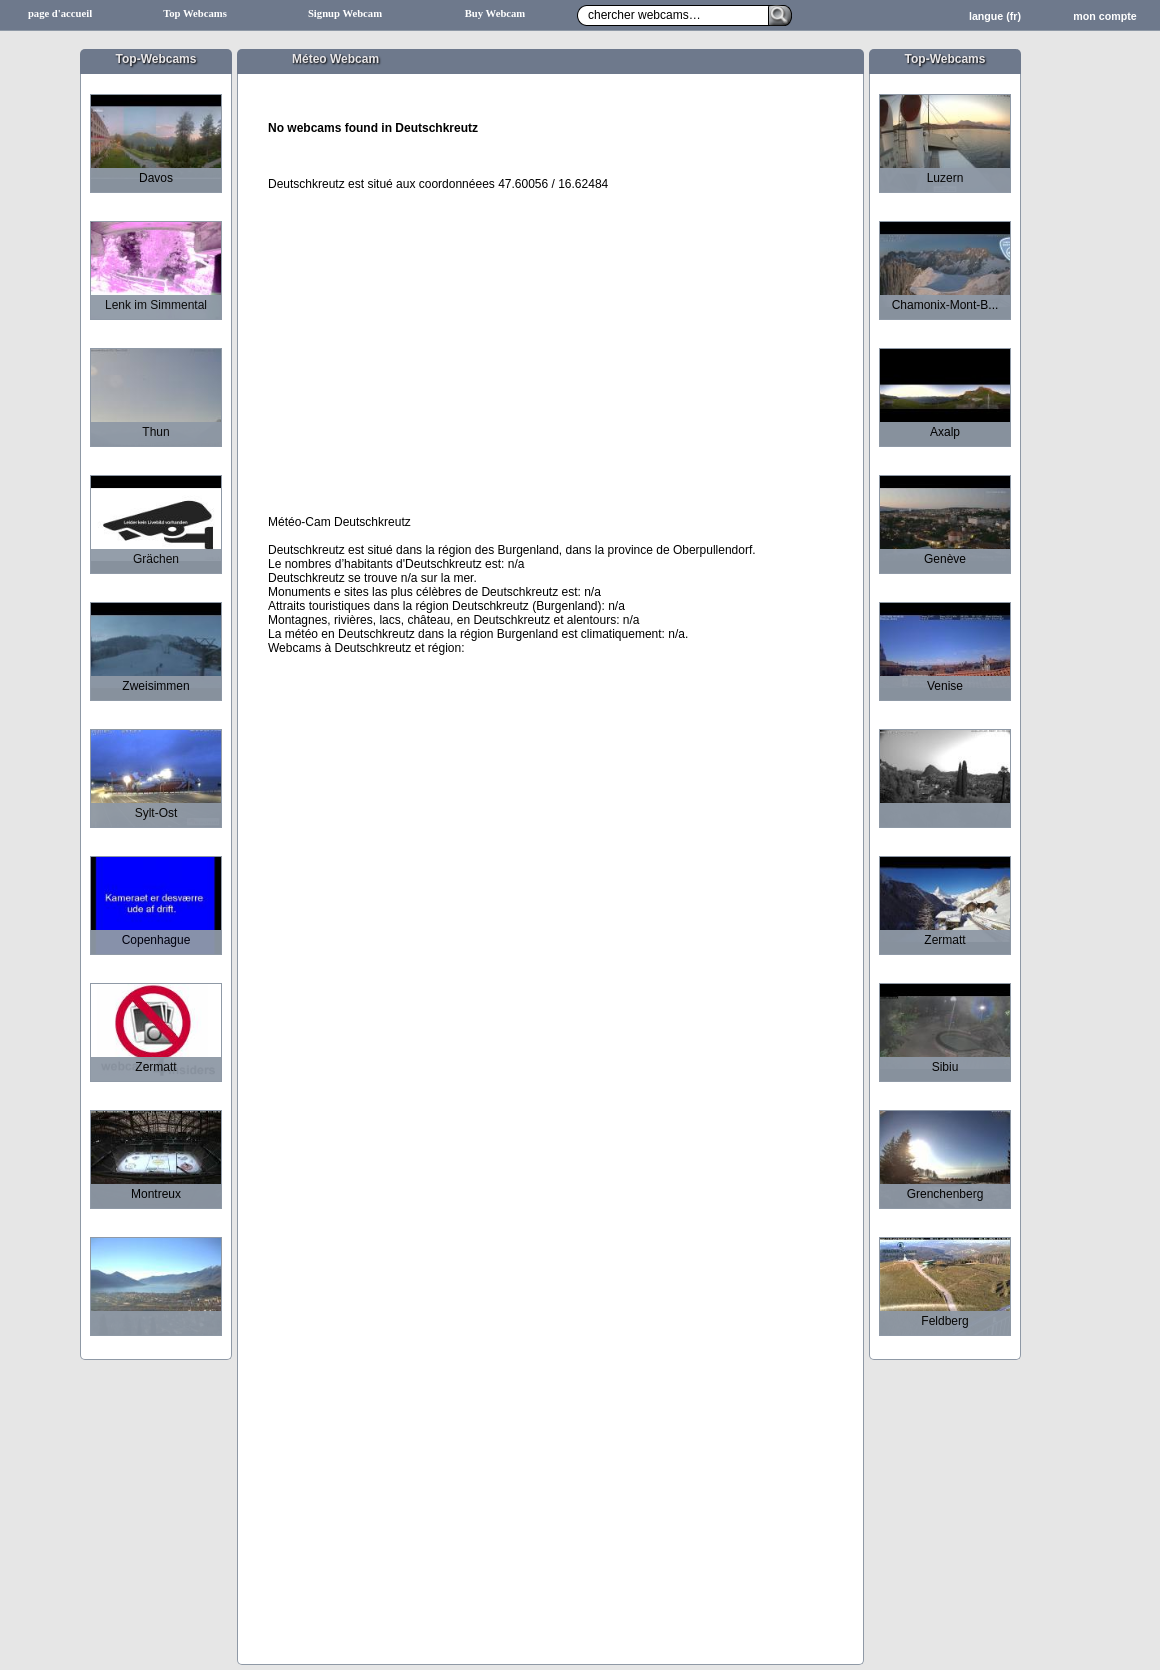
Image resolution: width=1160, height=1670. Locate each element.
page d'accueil (60, 13)
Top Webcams (195, 13)
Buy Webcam (495, 13)
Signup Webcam (345, 13)
